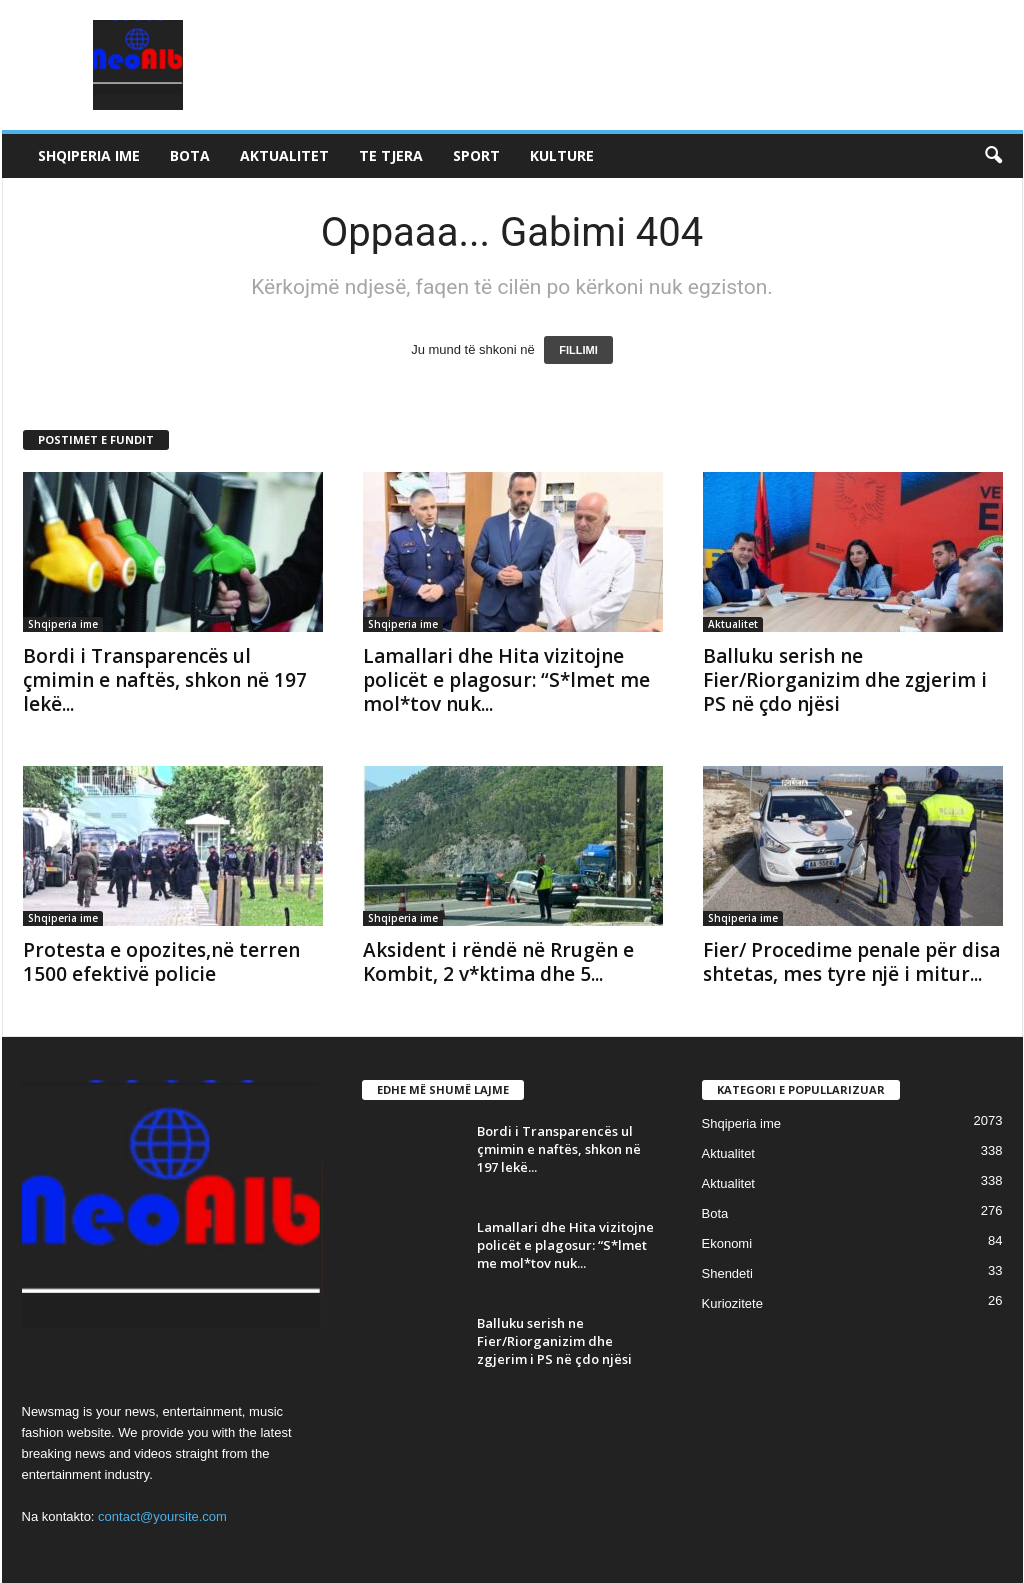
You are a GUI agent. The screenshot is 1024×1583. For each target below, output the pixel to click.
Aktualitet (284, 155)
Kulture (562, 155)
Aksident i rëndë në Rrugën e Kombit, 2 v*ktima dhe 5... (498, 962)
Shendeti (727, 1273)
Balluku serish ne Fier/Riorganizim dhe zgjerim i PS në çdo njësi (845, 680)
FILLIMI (578, 350)
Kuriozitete (732, 1303)
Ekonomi (727, 1243)
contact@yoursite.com (162, 1516)
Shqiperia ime (89, 155)
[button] (993, 156)
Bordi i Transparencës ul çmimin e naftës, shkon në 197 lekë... (165, 680)
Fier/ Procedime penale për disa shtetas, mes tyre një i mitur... (851, 962)
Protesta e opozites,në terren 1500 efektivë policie (161, 962)
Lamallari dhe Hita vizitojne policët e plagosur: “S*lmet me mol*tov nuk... (506, 680)
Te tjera (391, 155)
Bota (190, 155)
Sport (476, 155)
